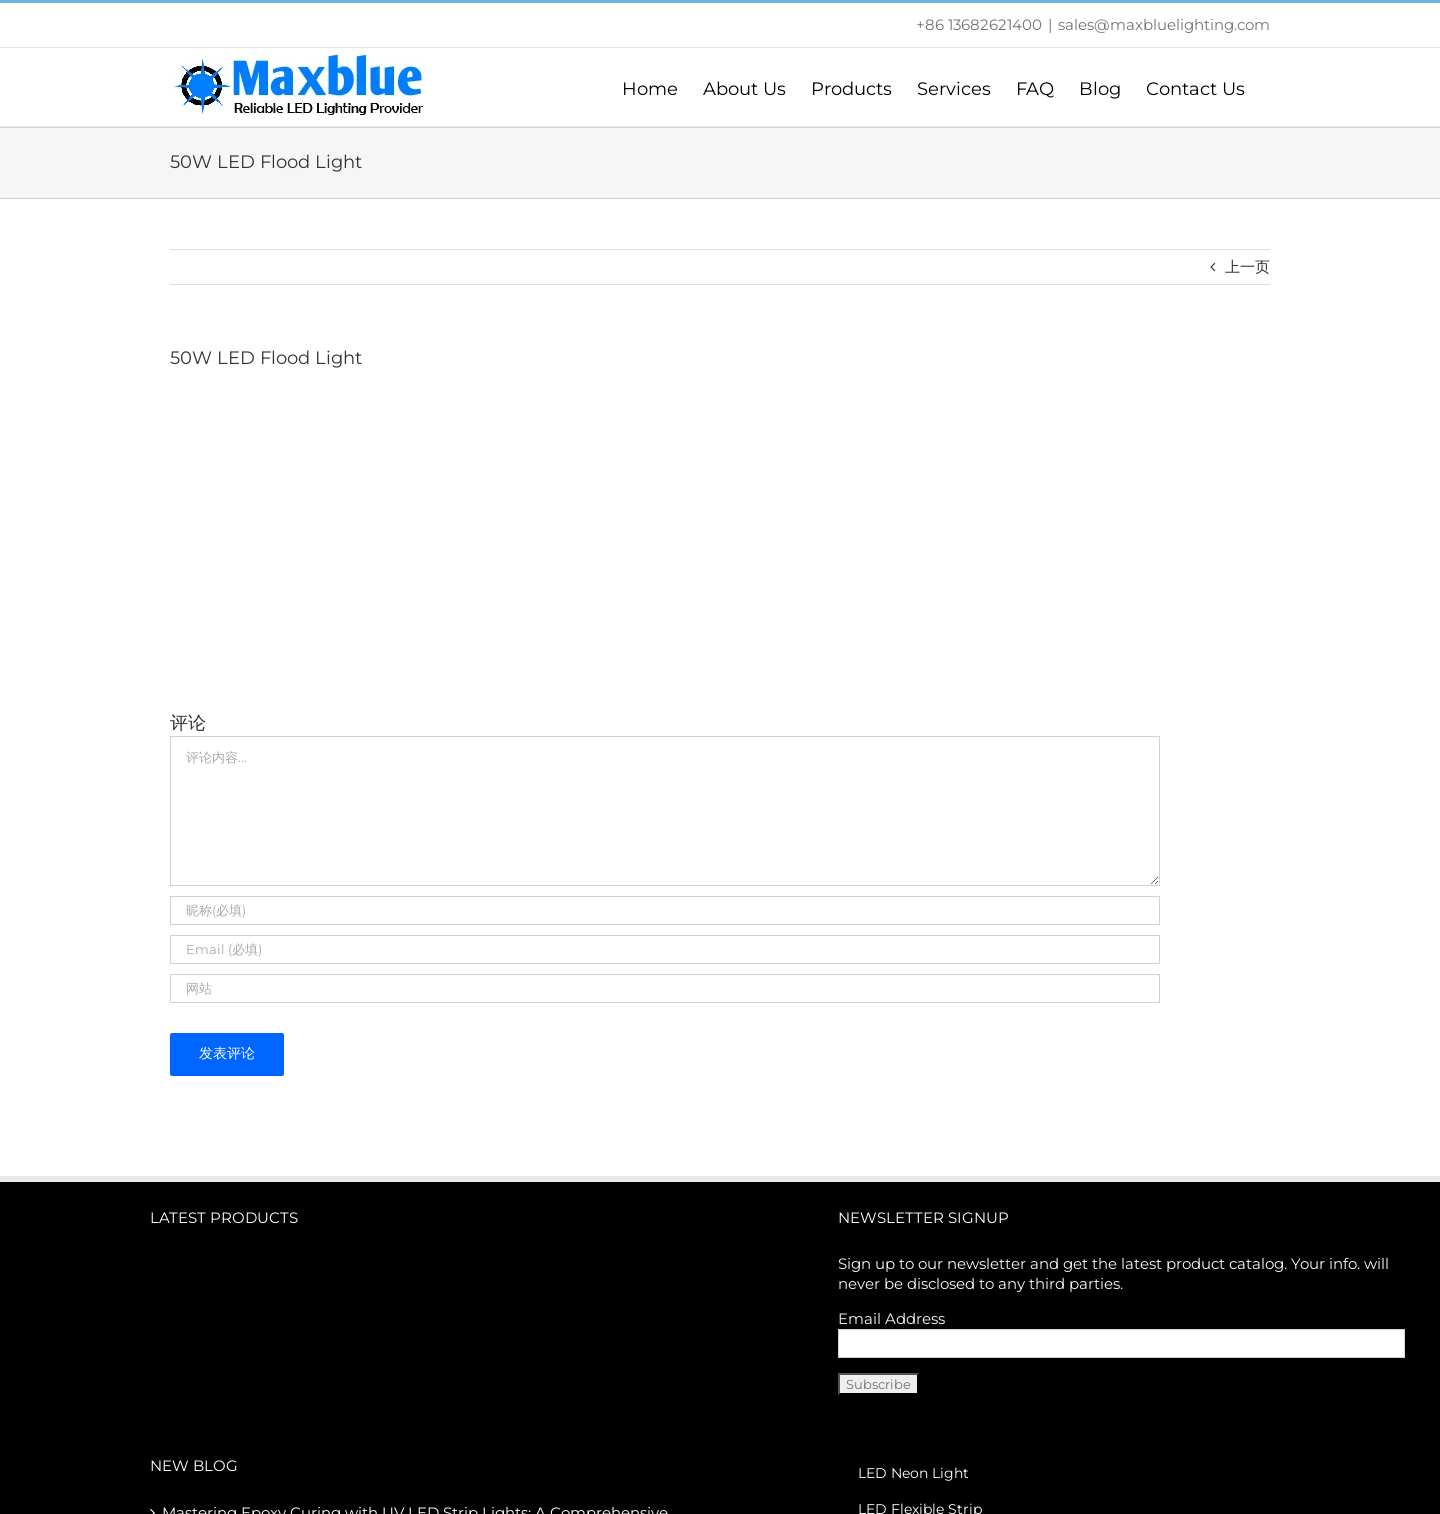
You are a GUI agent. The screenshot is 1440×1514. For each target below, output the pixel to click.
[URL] (665, 988)
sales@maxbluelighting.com (1164, 24)
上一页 (1247, 266)
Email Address (891, 1318)
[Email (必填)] (665, 949)
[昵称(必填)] (665, 910)
